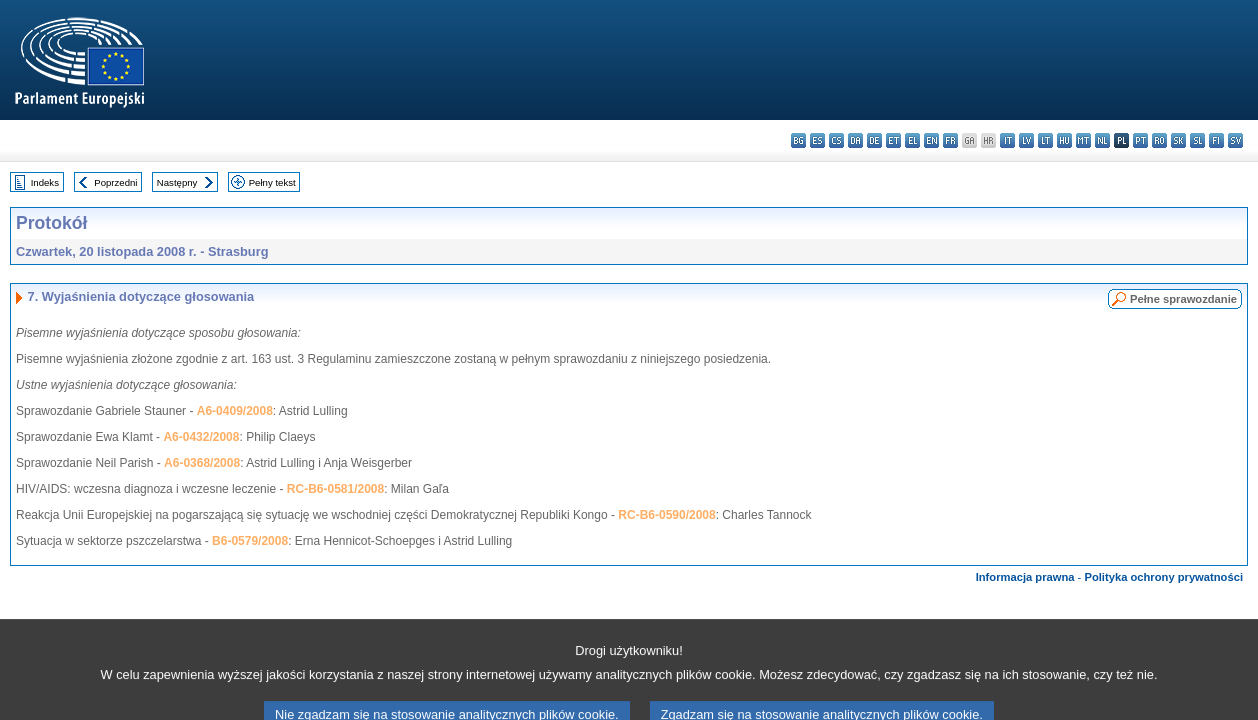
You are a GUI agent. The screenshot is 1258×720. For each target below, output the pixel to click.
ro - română (1159, 140)
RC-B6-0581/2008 (335, 489)
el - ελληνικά (912, 140)
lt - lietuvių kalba (1045, 140)
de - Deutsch (874, 140)
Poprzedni (115, 182)
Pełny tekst (272, 182)
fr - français (950, 140)
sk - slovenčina (1178, 140)
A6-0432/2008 (201, 437)
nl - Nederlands (1102, 140)
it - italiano (1007, 140)
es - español (817, 140)
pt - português (1140, 140)
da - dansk (855, 140)
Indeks (45, 182)
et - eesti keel (893, 140)
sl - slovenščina (1197, 140)
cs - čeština (836, 140)
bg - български (798, 140)
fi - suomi (1216, 140)
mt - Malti (1083, 140)
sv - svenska (1235, 140)
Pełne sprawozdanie (1183, 299)
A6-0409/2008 (235, 411)
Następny (177, 182)
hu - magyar (1064, 140)
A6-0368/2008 (202, 463)
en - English (931, 140)
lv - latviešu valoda (1026, 140)
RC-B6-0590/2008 (666, 515)
